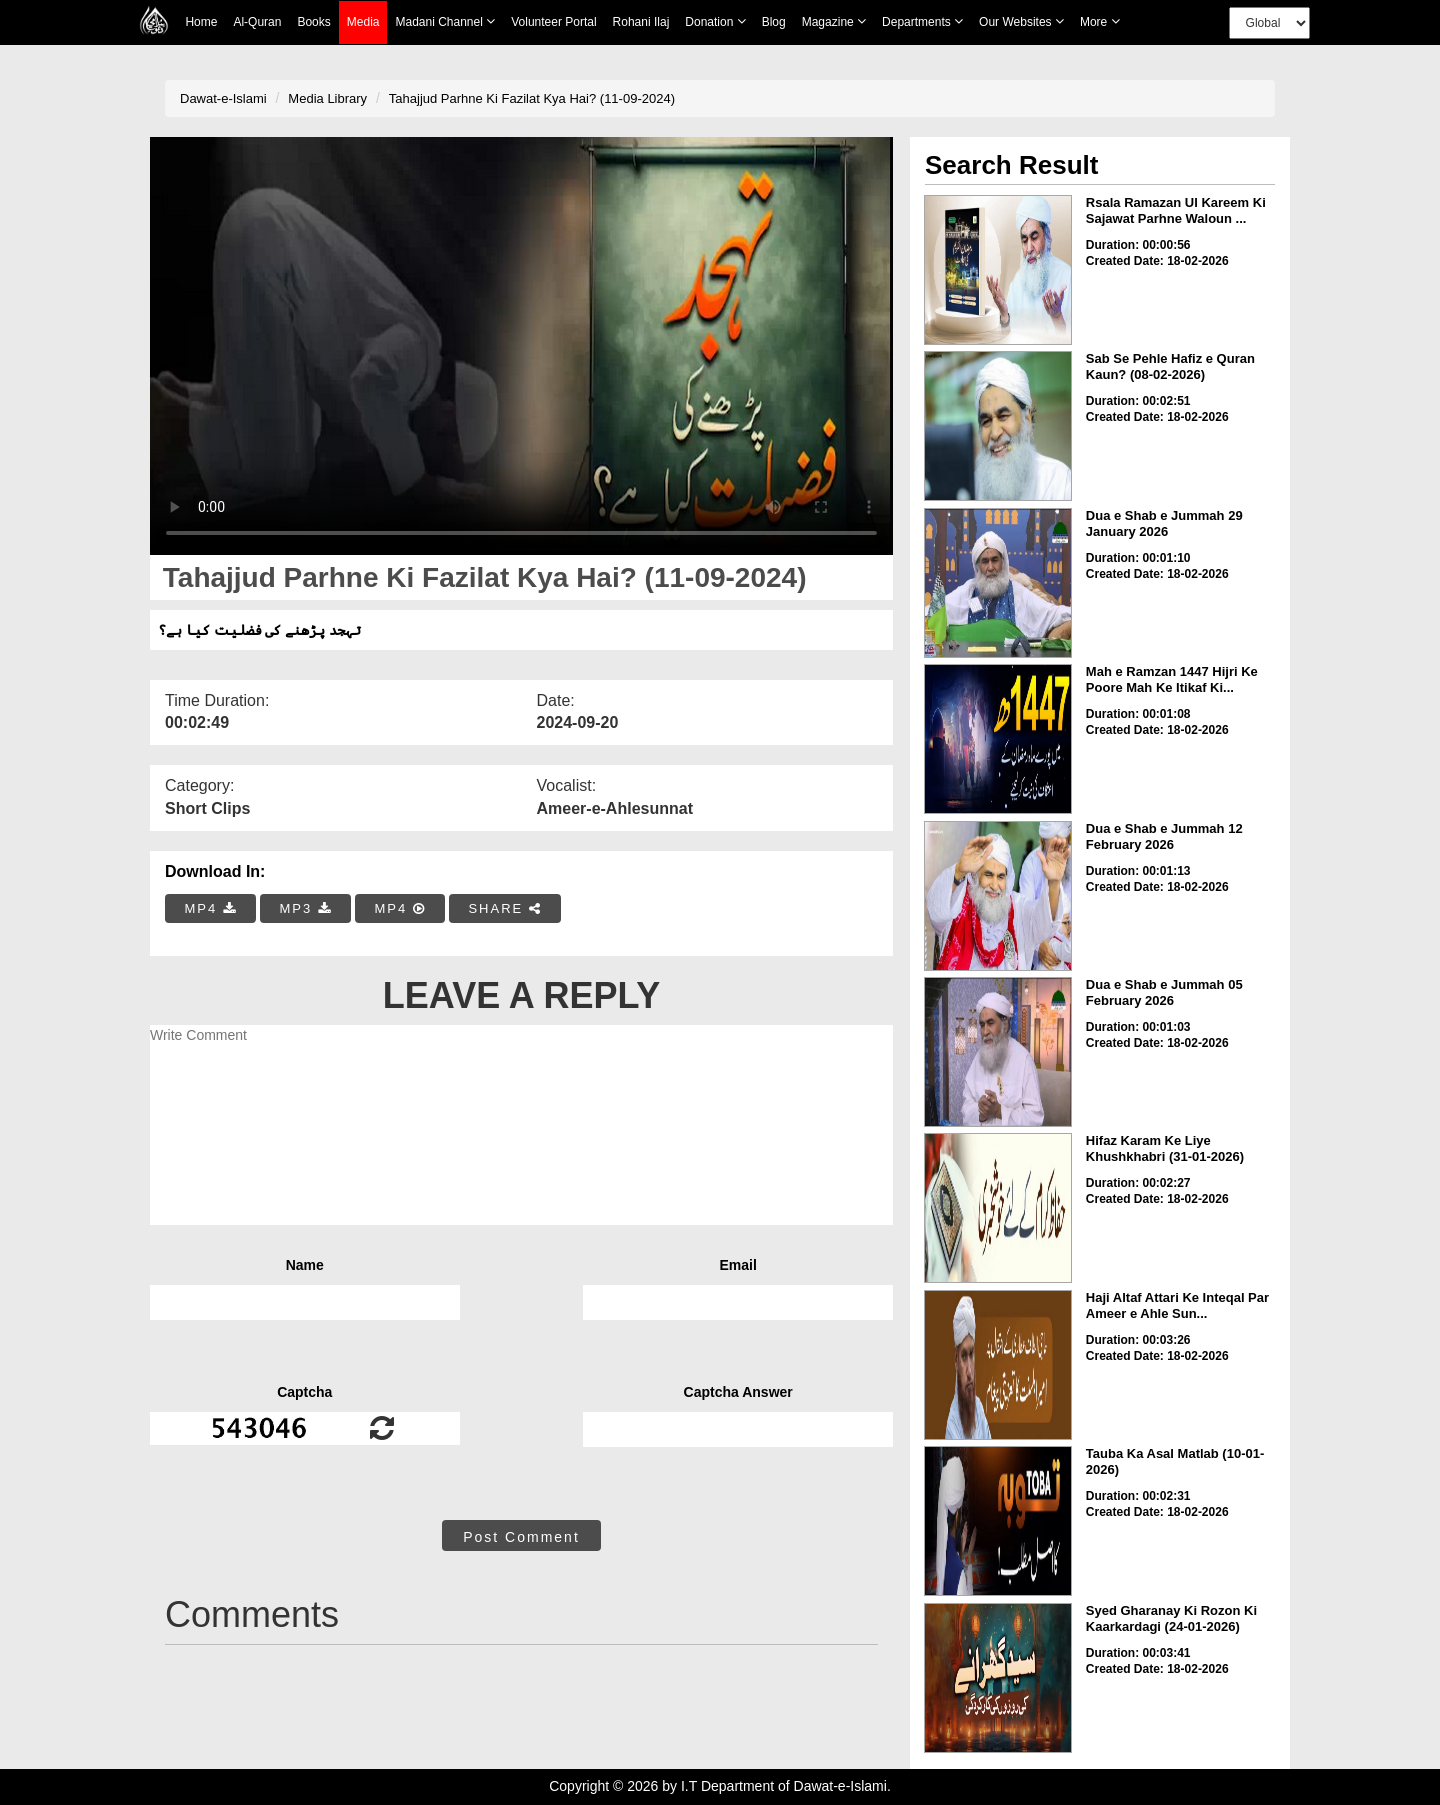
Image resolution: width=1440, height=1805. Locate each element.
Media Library (327, 98)
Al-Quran (257, 22)
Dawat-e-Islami (223, 98)
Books (313, 22)
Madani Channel (445, 21)
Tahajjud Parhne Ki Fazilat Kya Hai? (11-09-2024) (532, 98)
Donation (715, 21)
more (1100, 21)
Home (201, 22)
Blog (774, 22)
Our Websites (1021, 21)
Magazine (834, 21)
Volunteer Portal (553, 22)
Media (363, 22)
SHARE (504, 908)
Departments (922, 21)
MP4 (211, 908)
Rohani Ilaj (641, 22)
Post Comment (521, 1537)
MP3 (305, 908)
